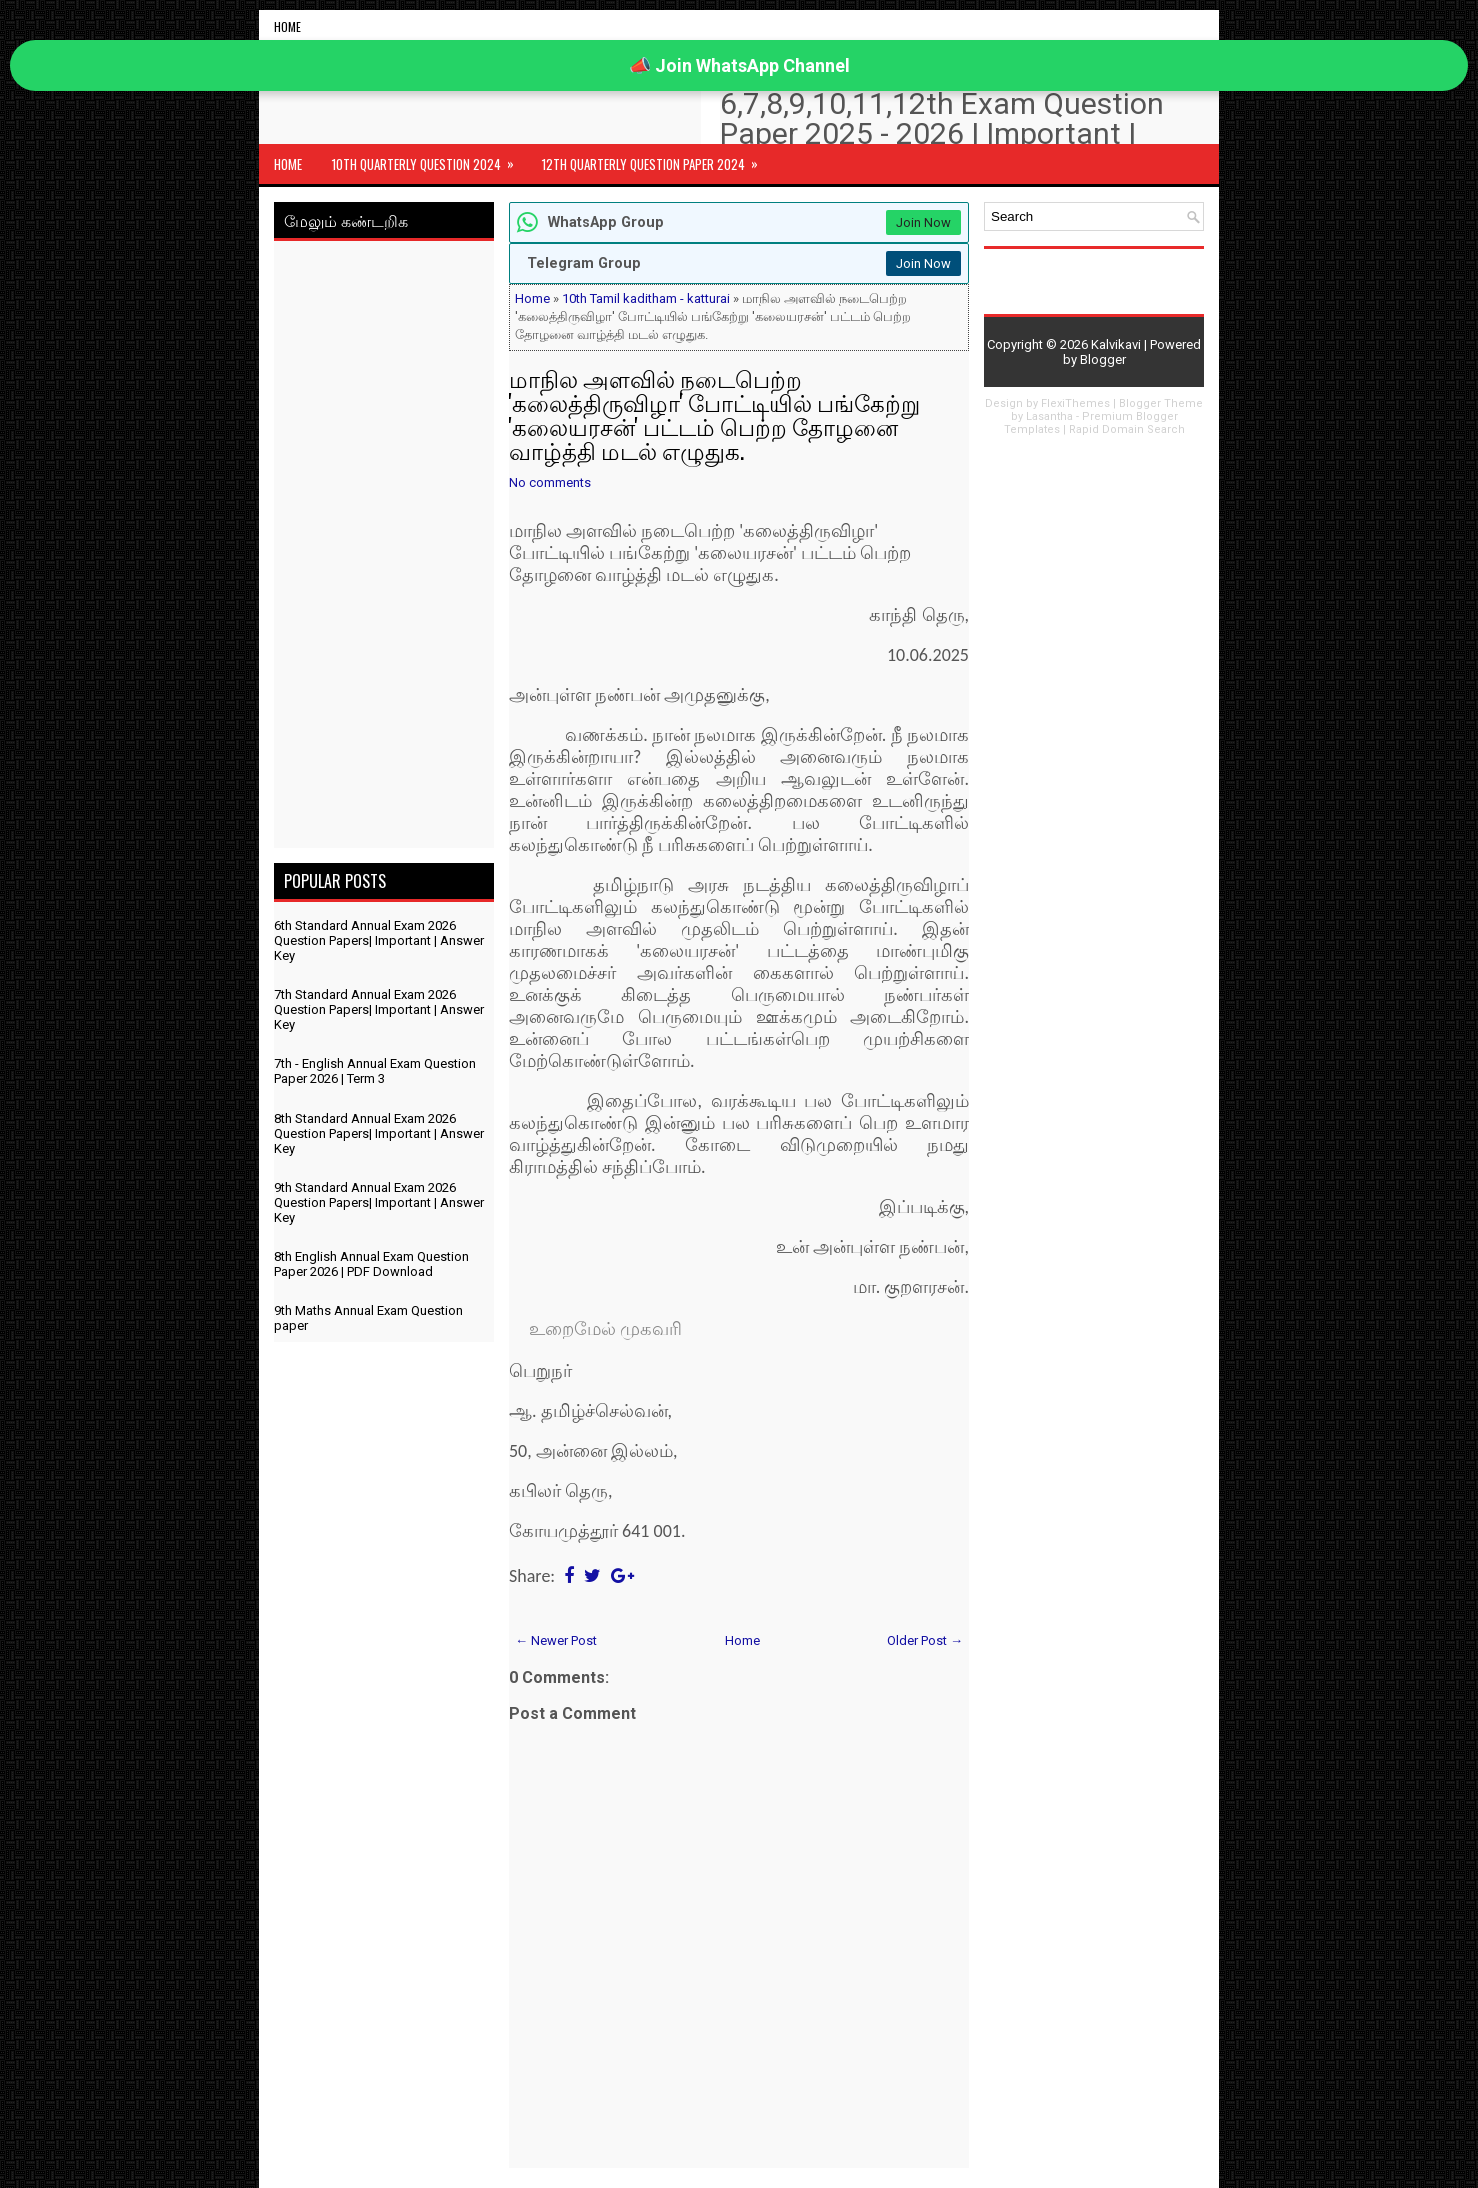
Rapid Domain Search (1127, 429)
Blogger (1103, 359)
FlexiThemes (1075, 403)
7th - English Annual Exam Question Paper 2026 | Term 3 (375, 1071)
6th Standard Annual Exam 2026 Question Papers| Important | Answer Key (379, 940)
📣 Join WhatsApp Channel (739, 65)
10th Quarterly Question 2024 (429, 159)
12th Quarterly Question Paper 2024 (656, 159)
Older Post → (925, 1640)
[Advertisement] (384, 548)
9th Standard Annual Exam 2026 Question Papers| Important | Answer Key (379, 1202)
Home (287, 26)
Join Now (923, 222)
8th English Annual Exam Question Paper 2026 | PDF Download (371, 1264)
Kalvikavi (1116, 344)
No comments (550, 482)
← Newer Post (556, 1640)
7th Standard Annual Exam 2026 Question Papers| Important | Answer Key (379, 1009)
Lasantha (1049, 416)
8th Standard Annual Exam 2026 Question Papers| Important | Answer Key (379, 1133)
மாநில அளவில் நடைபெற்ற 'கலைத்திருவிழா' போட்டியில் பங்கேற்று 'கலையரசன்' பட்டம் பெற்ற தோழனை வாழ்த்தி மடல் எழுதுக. (714, 414)
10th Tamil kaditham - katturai (646, 298)
